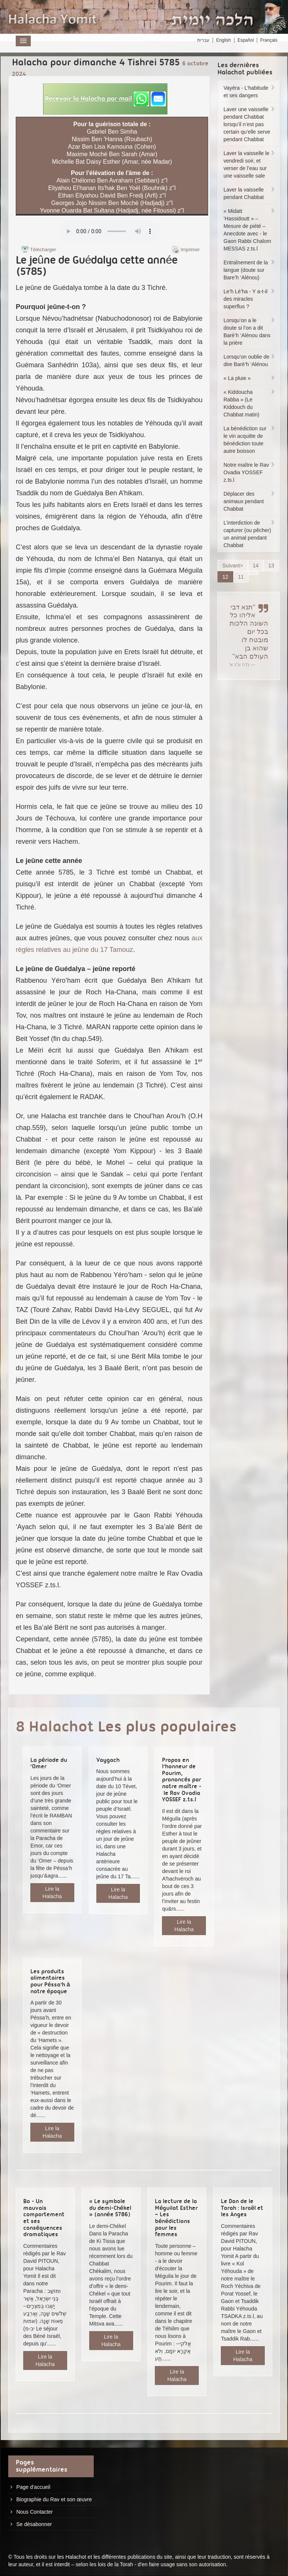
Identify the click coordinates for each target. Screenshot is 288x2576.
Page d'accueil (33, 2487)
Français (269, 40)
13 (271, 566)
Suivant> (232, 566)
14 (256, 566)
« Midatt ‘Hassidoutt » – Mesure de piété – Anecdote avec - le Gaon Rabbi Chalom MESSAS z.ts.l (250, 230)
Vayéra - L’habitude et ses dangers (250, 91)
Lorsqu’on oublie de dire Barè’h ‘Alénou (250, 360)
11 (241, 577)
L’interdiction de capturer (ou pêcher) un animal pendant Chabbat (250, 534)
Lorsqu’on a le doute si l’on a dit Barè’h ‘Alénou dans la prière (250, 331)
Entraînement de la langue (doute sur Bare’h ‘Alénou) (250, 270)
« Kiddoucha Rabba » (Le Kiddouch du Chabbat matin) (250, 403)
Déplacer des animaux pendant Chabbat (250, 501)
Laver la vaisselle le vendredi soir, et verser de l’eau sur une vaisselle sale (250, 164)
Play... (109, 231)
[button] (105, 99)
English (223, 40)
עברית (203, 40)
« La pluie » (250, 378)
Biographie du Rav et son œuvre (54, 2499)
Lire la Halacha (52, 1892)
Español (245, 40)
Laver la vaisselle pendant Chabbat (250, 193)
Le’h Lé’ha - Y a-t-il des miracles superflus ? (250, 298)
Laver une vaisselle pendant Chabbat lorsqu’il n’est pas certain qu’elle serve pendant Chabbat (250, 124)
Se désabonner (34, 2524)
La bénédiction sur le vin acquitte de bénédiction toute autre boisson (250, 439)
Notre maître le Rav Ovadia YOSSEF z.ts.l (250, 472)
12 (225, 577)
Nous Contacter (34, 2512)
